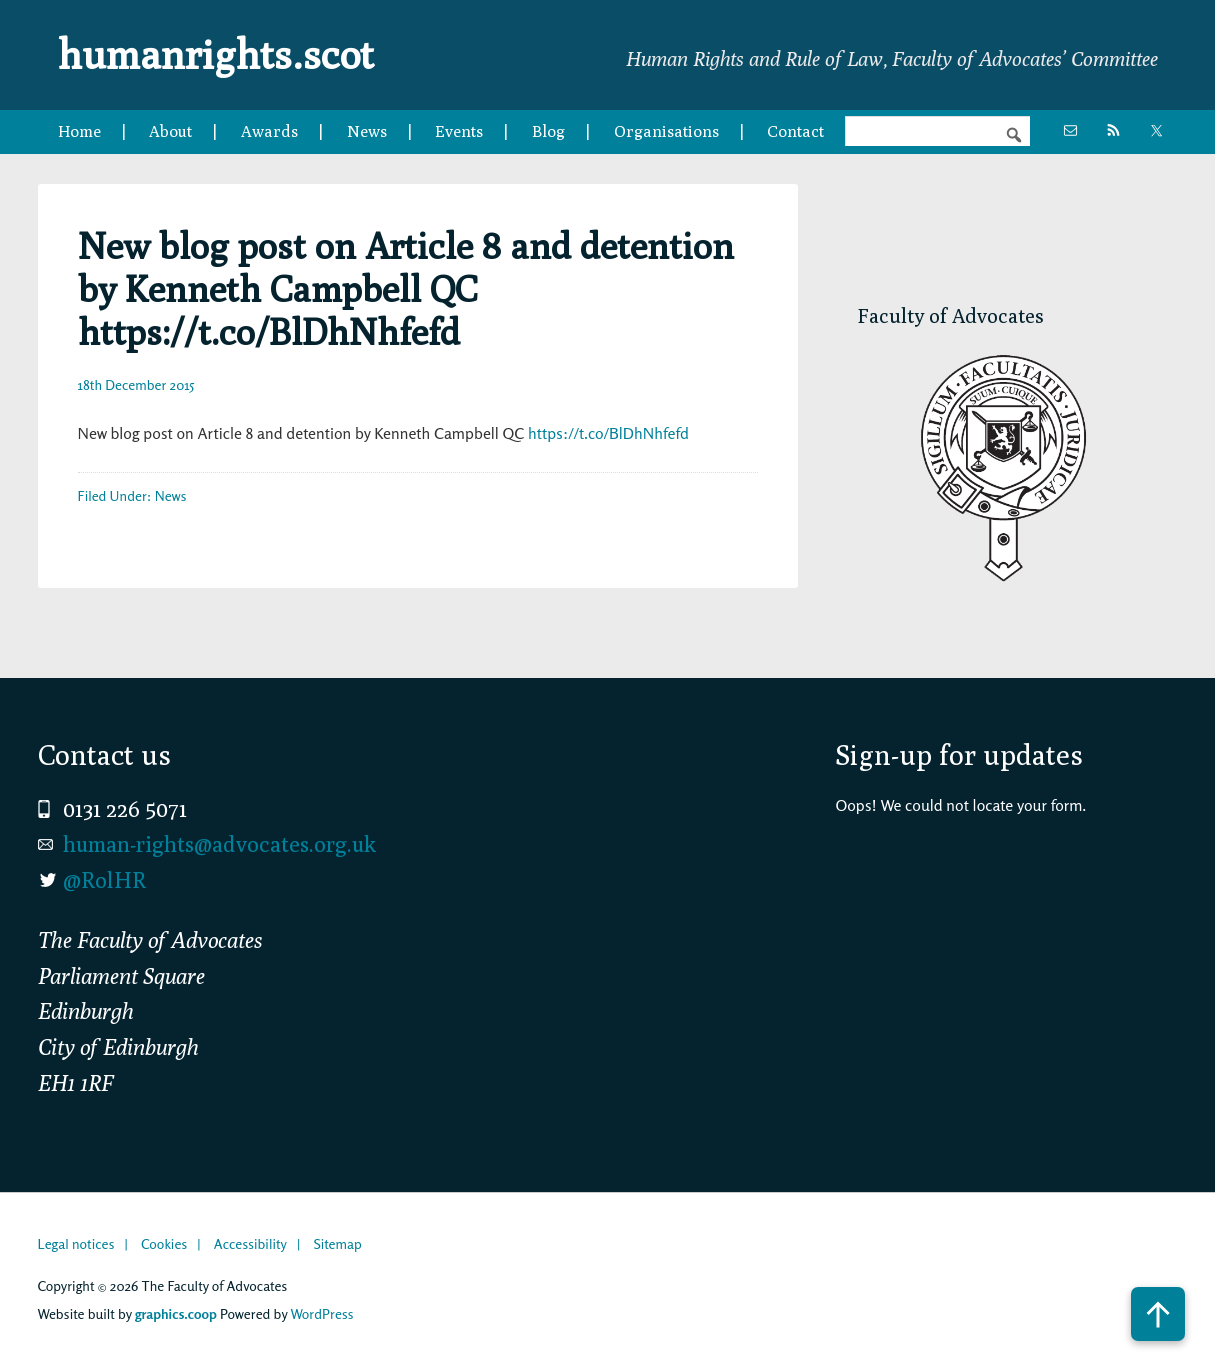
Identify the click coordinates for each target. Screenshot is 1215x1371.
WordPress (321, 1313)
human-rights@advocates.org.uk (219, 844)
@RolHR (104, 880)
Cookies (164, 1243)
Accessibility (250, 1243)
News (171, 495)
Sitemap (337, 1243)
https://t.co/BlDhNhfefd (608, 433)
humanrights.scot (216, 54)
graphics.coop (176, 1313)
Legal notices (76, 1243)
